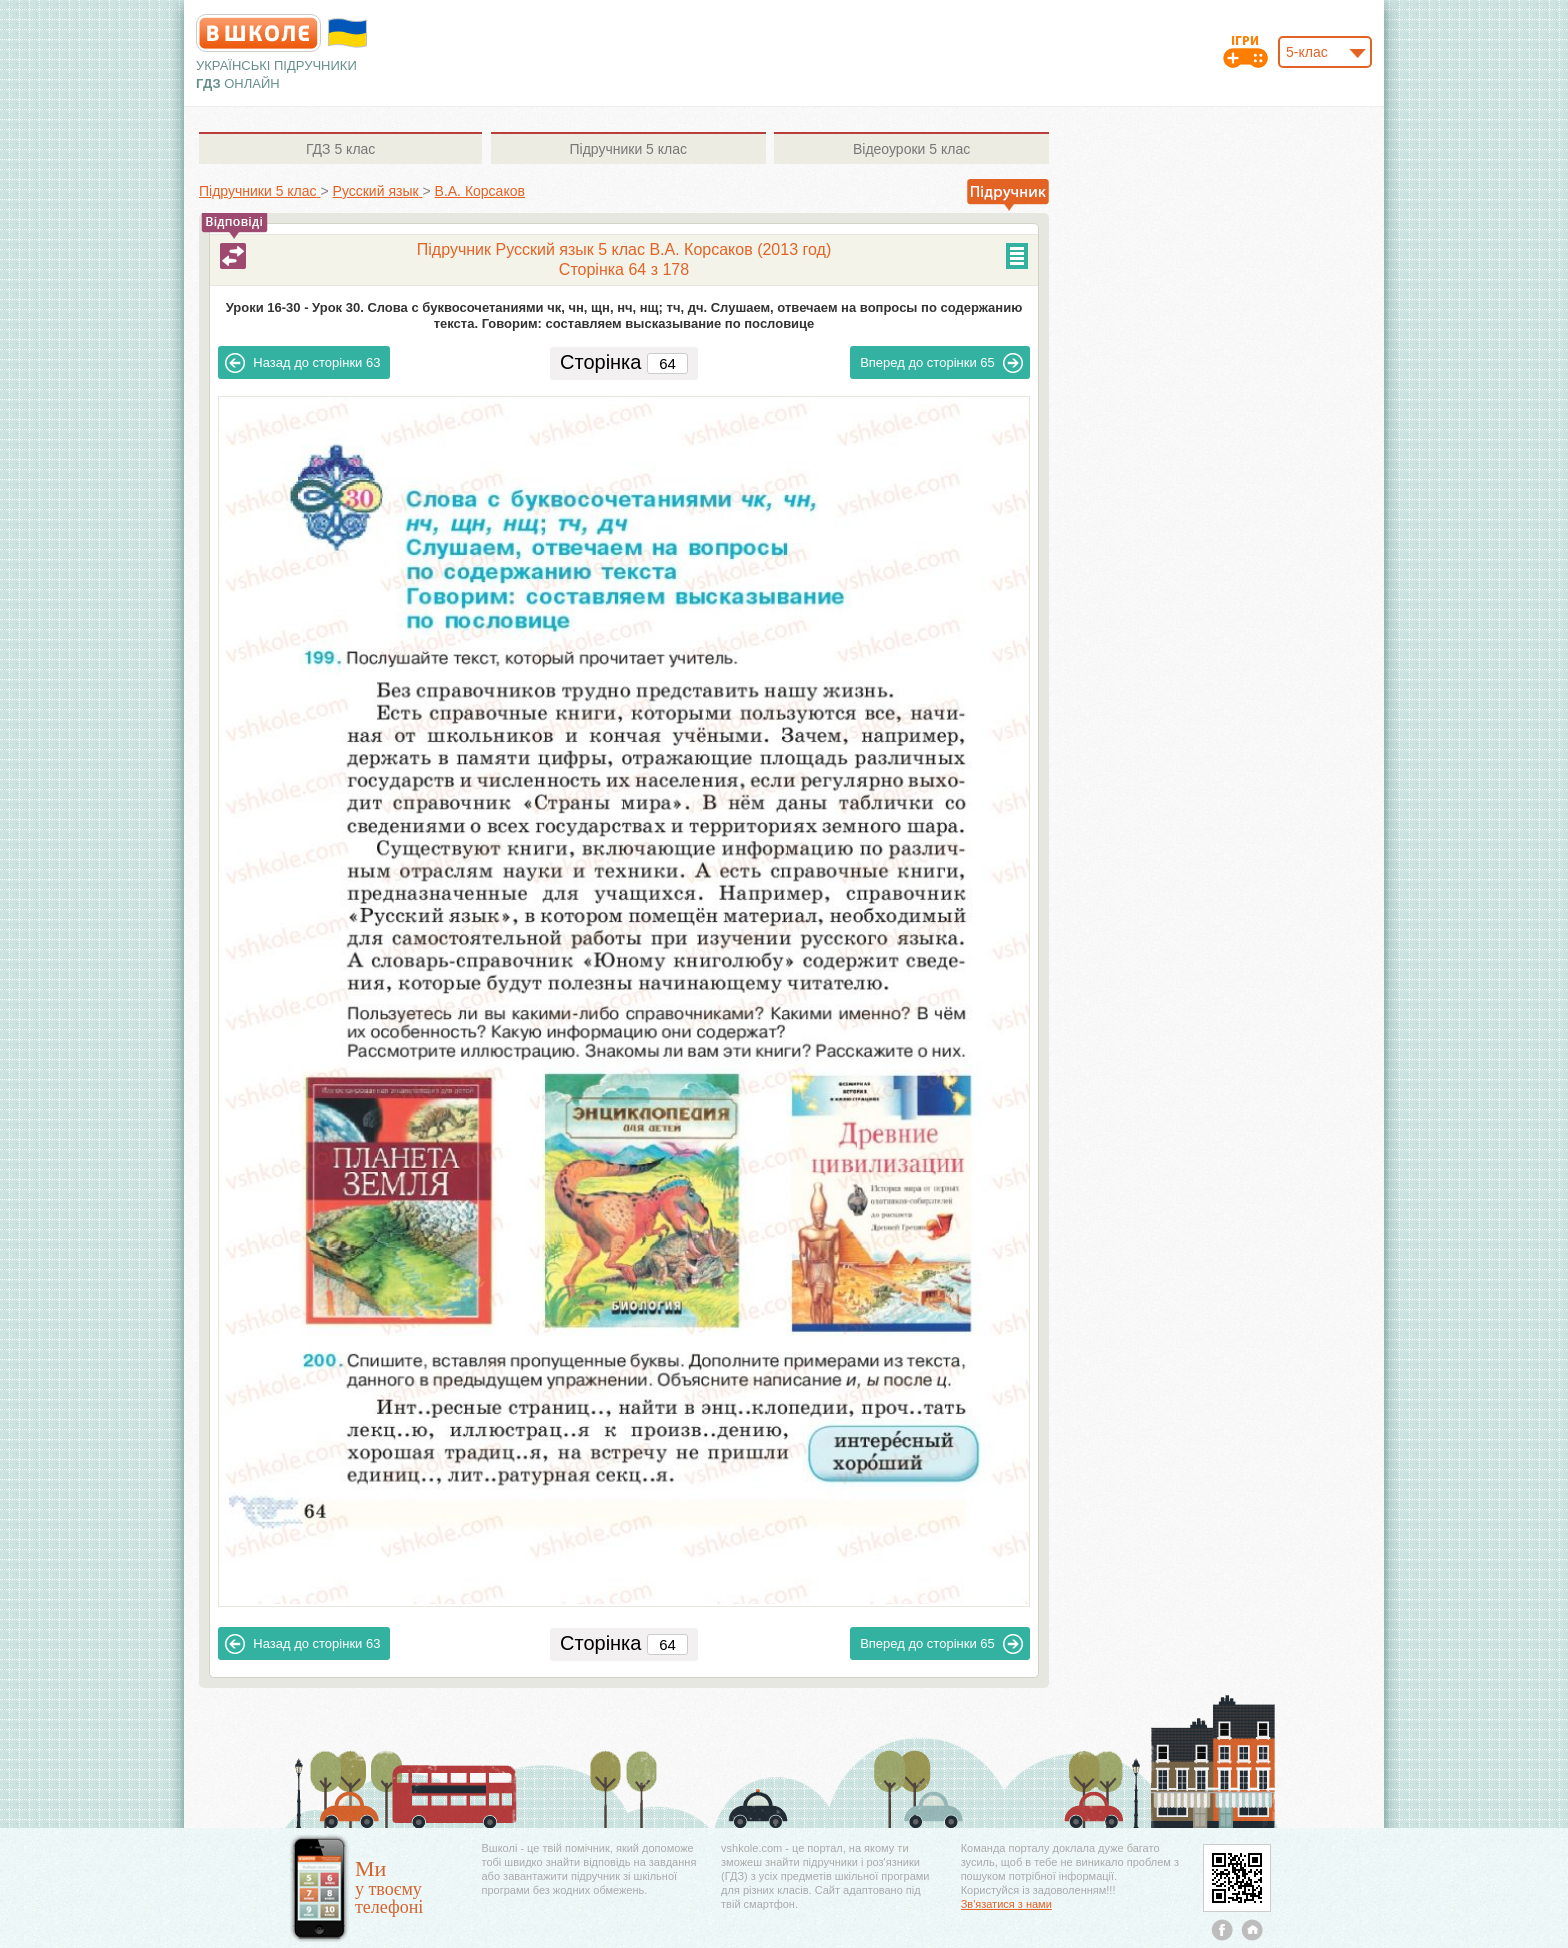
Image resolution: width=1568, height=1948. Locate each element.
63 (302, 363)
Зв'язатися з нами (1006, 1904)
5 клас (340, 149)
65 (941, 363)
